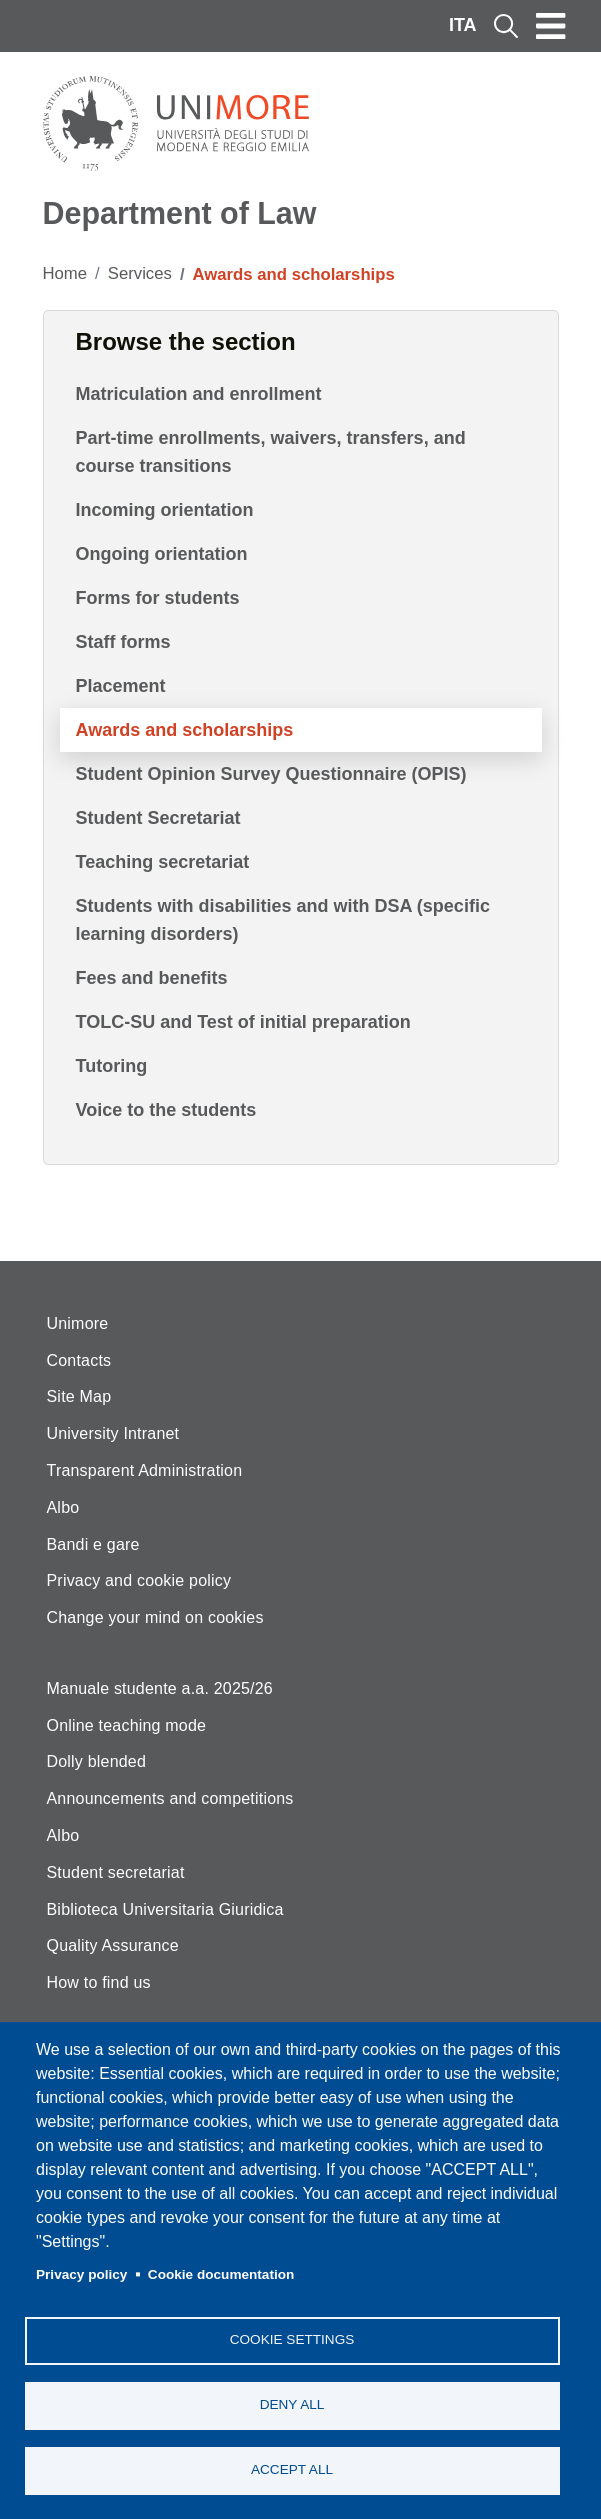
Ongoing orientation (162, 554)
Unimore (78, 1323)
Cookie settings (292, 2339)
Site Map (79, 1396)
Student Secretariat (158, 818)
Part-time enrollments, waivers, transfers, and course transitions (271, 452)
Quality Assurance (113, 1945)
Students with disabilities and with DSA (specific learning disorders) (283, 920)
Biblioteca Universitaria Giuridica (165, 1909)
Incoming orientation (165, 510)
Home (65, 273)
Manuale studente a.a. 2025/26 (160, 1688)
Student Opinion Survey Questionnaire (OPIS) (271, 774)
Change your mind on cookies (155, 1617)
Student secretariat (116, 1872)
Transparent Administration (145, 1470)
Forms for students (158, 598)
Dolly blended (97, 1761)
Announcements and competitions (170, 1798)
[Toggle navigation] (551, 26)
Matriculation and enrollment (199, 394)
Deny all (292, 2404)
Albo (63, 1507)
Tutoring (112, 1066)
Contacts (79, 1360)
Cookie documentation (221, 2274)
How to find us (99, 1982)
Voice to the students (166, 1110)
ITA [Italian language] (463, 25)
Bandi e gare (93, 1544)
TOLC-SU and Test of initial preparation (243, 1022)
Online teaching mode (127, 1725)
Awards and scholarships (185, 730)
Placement (121, 686)
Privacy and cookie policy (139, 1580)
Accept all (292, 2469)
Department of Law (180, 213)
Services (140, 273)
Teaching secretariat (163, 862)
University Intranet (113, 1433)
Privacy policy (81, 2274)
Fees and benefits (152, 978)
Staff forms (123, 642)
